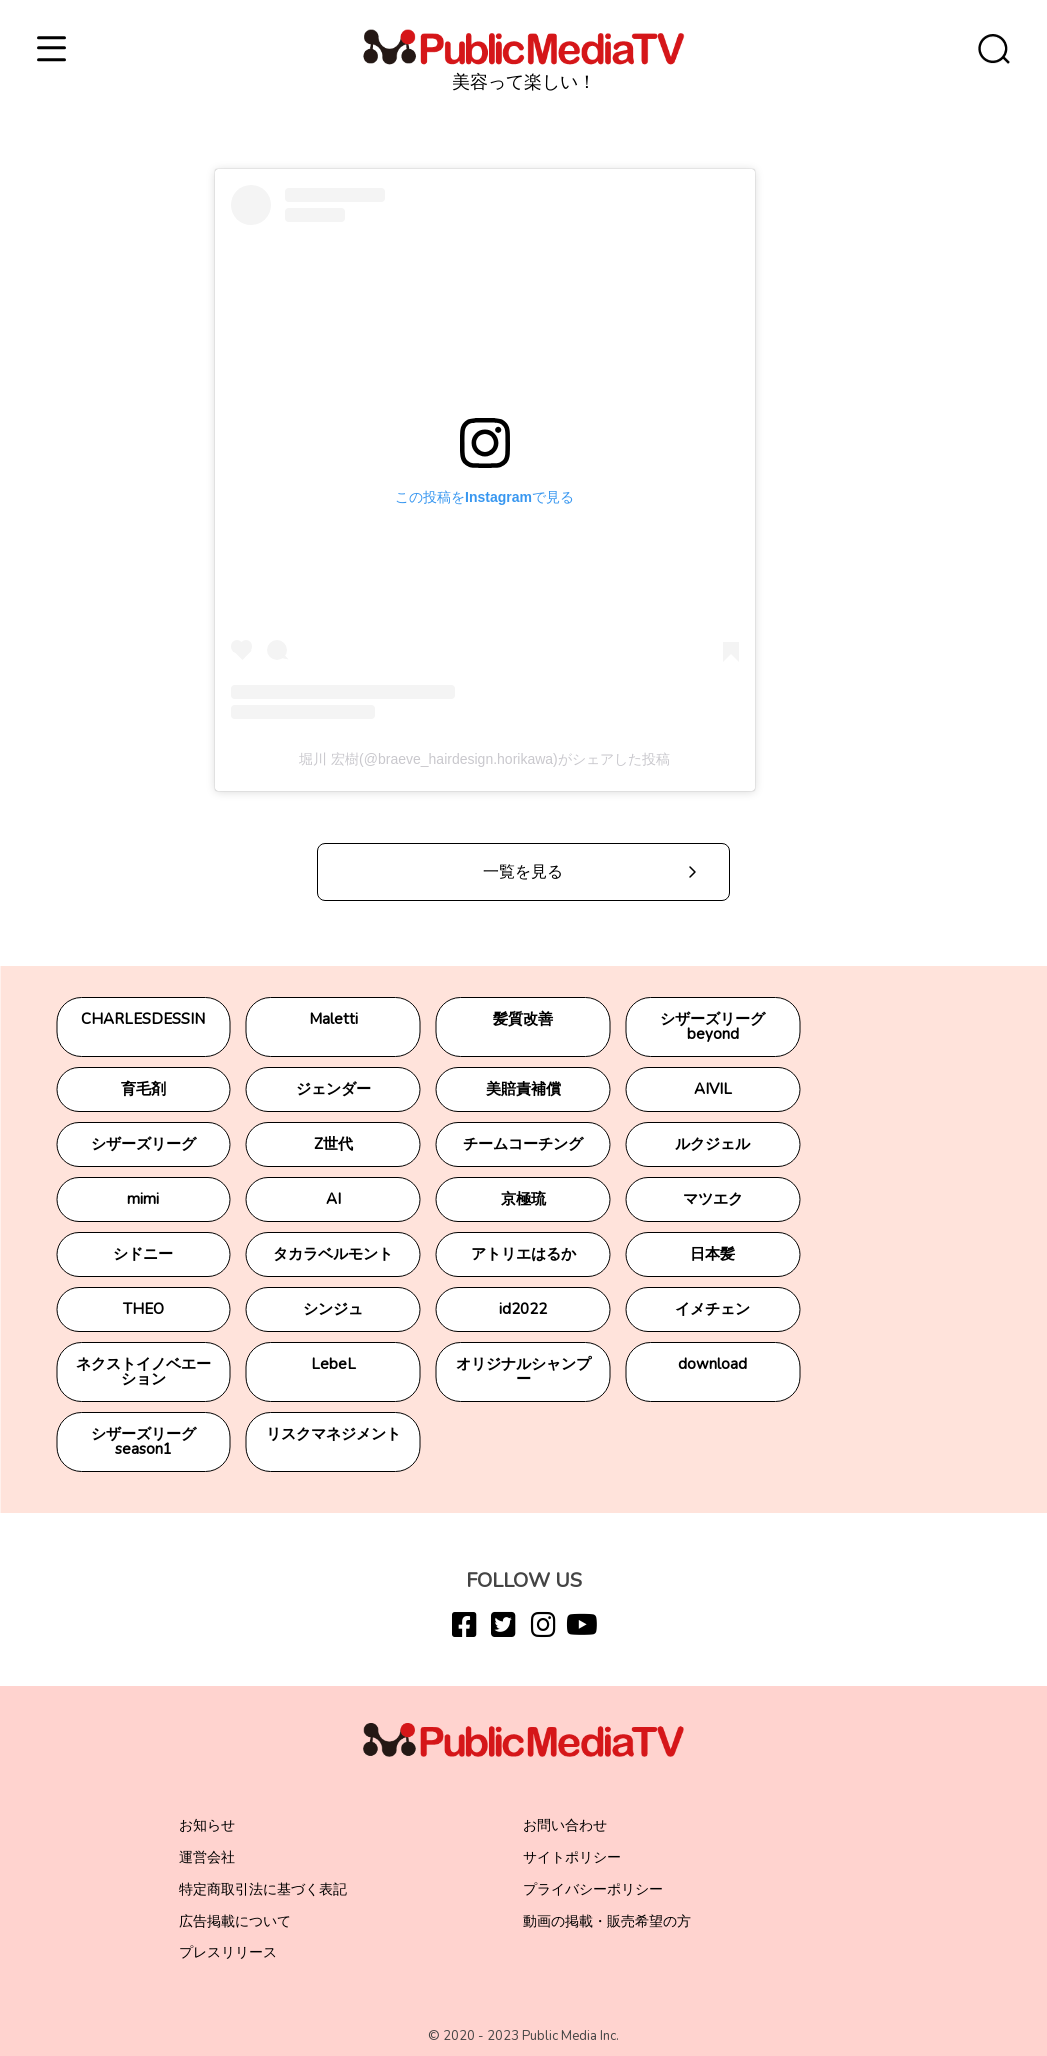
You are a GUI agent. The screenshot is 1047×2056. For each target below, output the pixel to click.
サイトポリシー (572, 1857)
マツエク (713, 1199)
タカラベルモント (333, 1254)
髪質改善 (523, 1019)
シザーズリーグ (143, 1144)
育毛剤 (143, 1089)
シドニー (143, 1254)
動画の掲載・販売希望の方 (607, 1921)
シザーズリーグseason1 (143, 1441)
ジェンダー (333, 1089)
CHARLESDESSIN (143, 1019)
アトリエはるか (523, 1254)
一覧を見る (523, 872)
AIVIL (713, 1089)
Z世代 (333, 1144)
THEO (143, 1309)
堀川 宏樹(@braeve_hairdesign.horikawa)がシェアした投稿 (484, 759)
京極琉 (523, 1199)
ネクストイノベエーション (143, 1371)
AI (333, 1199)
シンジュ (333, 1309)
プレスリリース (228, 1952)
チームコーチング (523, 1144)
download (712, 1364)
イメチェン (712, 1309)
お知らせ (207, 1825)
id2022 (523, 1309)
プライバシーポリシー (593, 1889)
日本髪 (712, 1254)
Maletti (333, 1019)
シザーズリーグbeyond (712, 1026)
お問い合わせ (565, 1825)
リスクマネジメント (333, 1434)
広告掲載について (235, 1921)
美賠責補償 (523, 1089)
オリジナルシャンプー (523, 1371)
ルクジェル (712, 1144)
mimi (143, 1199)
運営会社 (207, 1857)
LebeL (333, 1364)
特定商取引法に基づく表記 (263, 1889)
